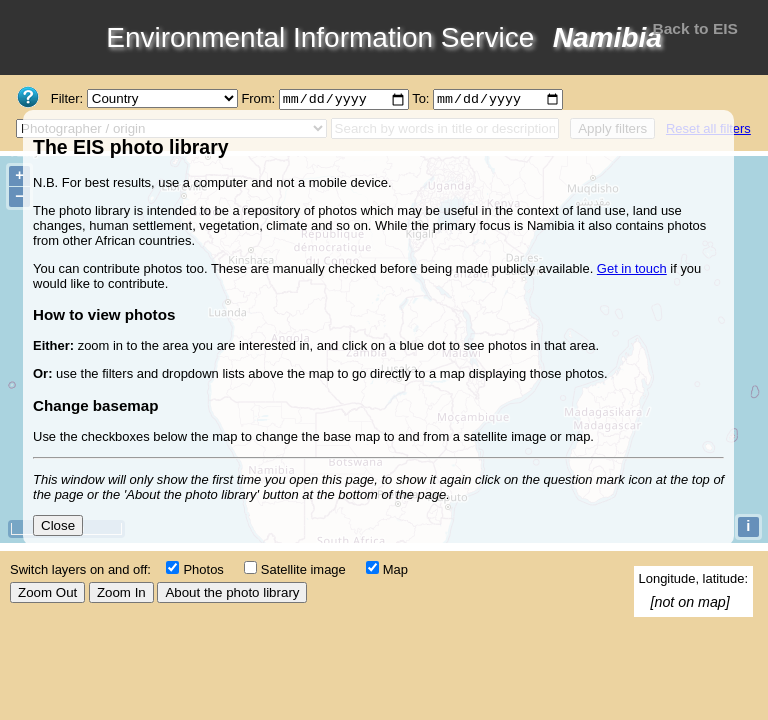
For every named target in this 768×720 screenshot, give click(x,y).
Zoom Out (47, 592)
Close (58, 525)
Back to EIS (695, 28)
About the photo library (232, 592)
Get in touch (632, 268)
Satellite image (303, 569)
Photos (203, 569)
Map (395, 569)
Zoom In (121, 592)
